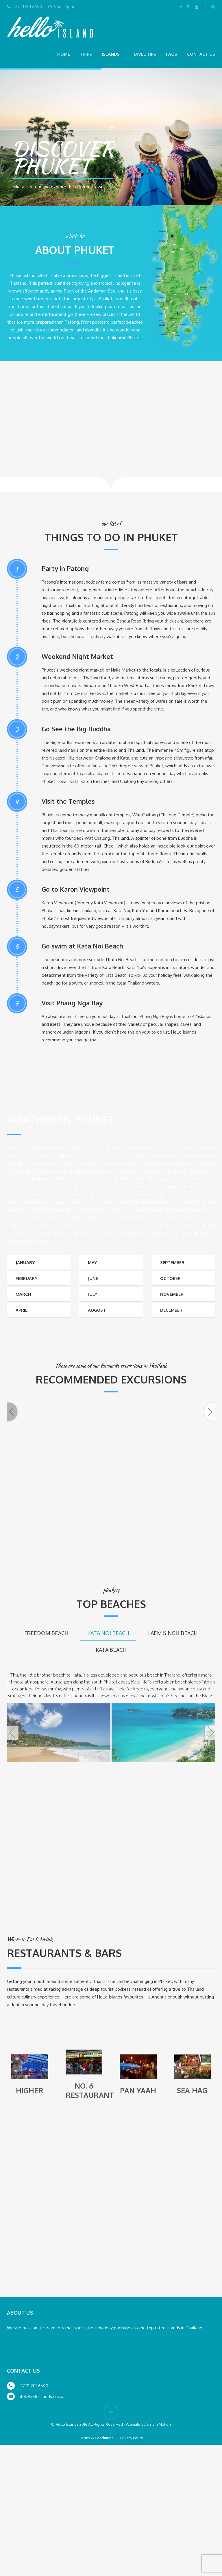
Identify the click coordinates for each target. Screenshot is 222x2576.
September (172, 1262)
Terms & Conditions (96, 2569)
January (25, 1262)
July (92, 1294)
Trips (86, 54)
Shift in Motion (158, 2555)
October (170, 1278)
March (23, 1294)
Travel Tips (143, 54)
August (97, 1310)
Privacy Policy (131, 2569)
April (21, 1310)
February (26, 1278)
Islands (111, 54)
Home (63, 54)
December (171, 1310)
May (92, 1262)
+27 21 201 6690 (33, 2517)
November (172, 1294)
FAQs (171, 54)
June (93, 1278)
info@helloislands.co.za (40, 2527)
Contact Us (201, 54)
